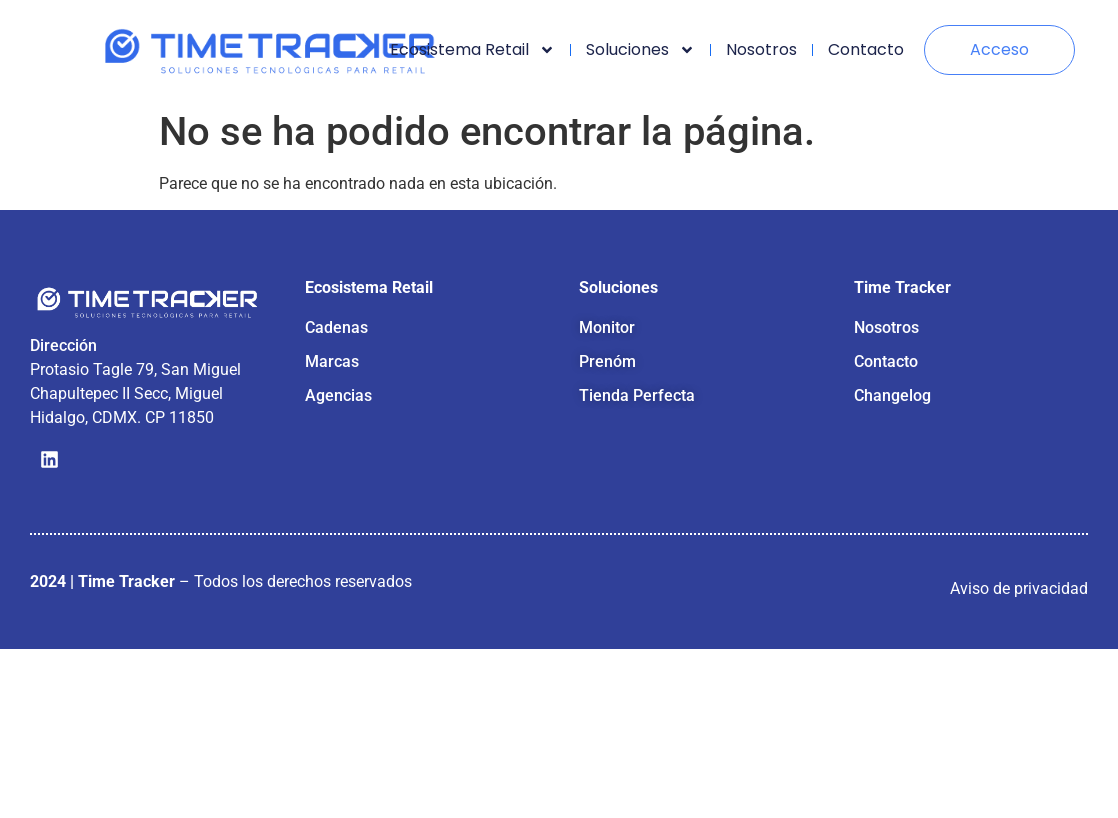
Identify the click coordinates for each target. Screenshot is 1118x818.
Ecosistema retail (472, 50)
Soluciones (640, 50)
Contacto (866, 49)
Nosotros (761, 49)
